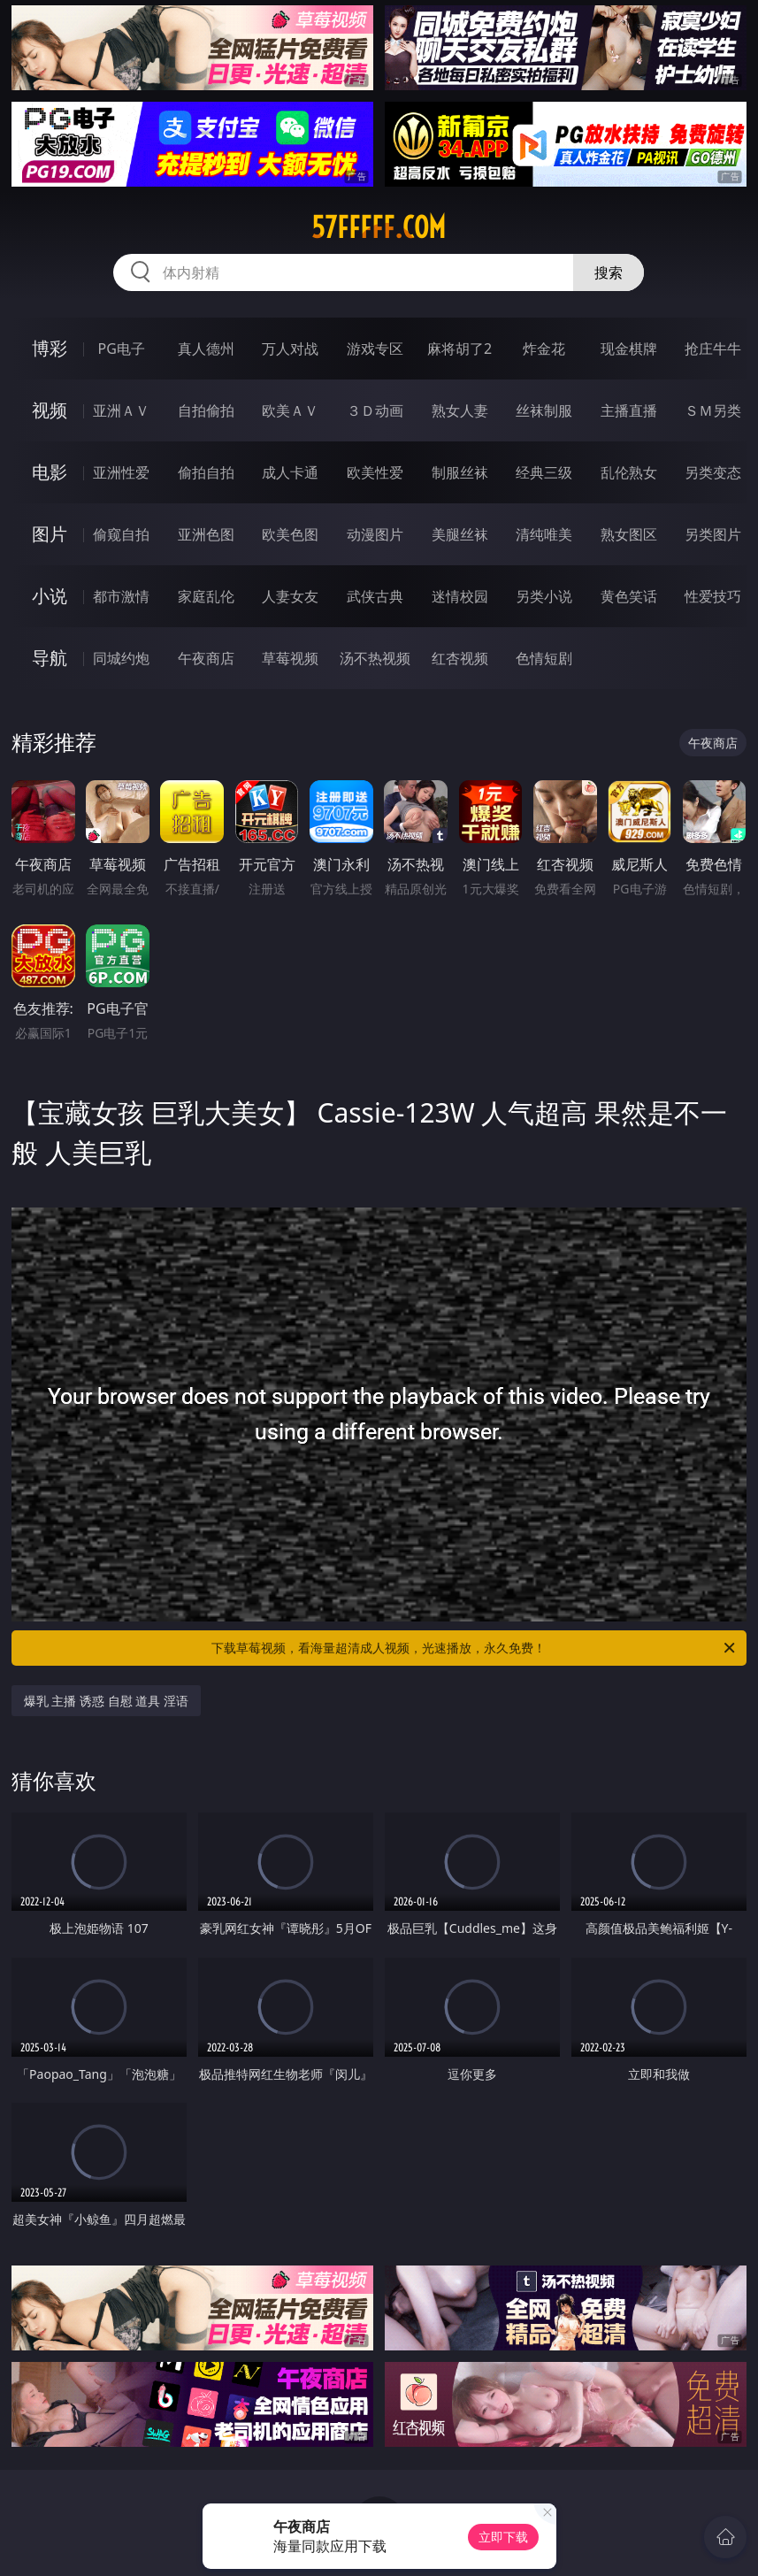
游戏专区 (375, 348)
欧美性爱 (375, 472)
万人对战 (290, 348)
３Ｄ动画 (375, 410)
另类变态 (713, 472)
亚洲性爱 (121, 472)
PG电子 (120, 348)
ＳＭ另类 (713, 410)
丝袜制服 (544, 410)
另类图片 (713, 534)
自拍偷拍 (206, 410)
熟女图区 (629, 534)
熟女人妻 (460, 410)
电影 (49, 472)
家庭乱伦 (206, 596)
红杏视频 (460, 658)
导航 (49, 658)
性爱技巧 (713, 596)
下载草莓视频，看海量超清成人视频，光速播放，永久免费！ (474, 1648)
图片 (49, 534)
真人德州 (206, 348)
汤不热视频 (375, 658)
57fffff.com (378, 227)
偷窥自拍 (121, 534)
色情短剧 (544, 658)
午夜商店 (206, 658)
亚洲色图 (206, 534)
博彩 (49, 348)
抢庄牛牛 (713, 348)
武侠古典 (375, 596)
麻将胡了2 (459, 348)
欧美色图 (290, 534)
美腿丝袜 (460, 534)
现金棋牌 (629, 348)
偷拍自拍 (206, 472)
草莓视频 (290, 658)
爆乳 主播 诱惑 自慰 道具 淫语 (106, 1700)
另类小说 (544, 596)
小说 (49, 596)
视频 (49, 410)
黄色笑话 (629, 596)
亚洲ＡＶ (121, 410)
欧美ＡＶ (290, 410)
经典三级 (544, 472)
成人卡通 (290, 472)
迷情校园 (460, 596)
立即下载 (503, 2536)
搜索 (608, 272)
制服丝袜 (460, 472)
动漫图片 (375, 534)
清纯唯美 (544, 534)
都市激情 (121, 596)
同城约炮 (121, 658)
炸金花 (544, 348)
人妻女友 (290, 596)
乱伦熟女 (629, 472)
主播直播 (629, 410)
